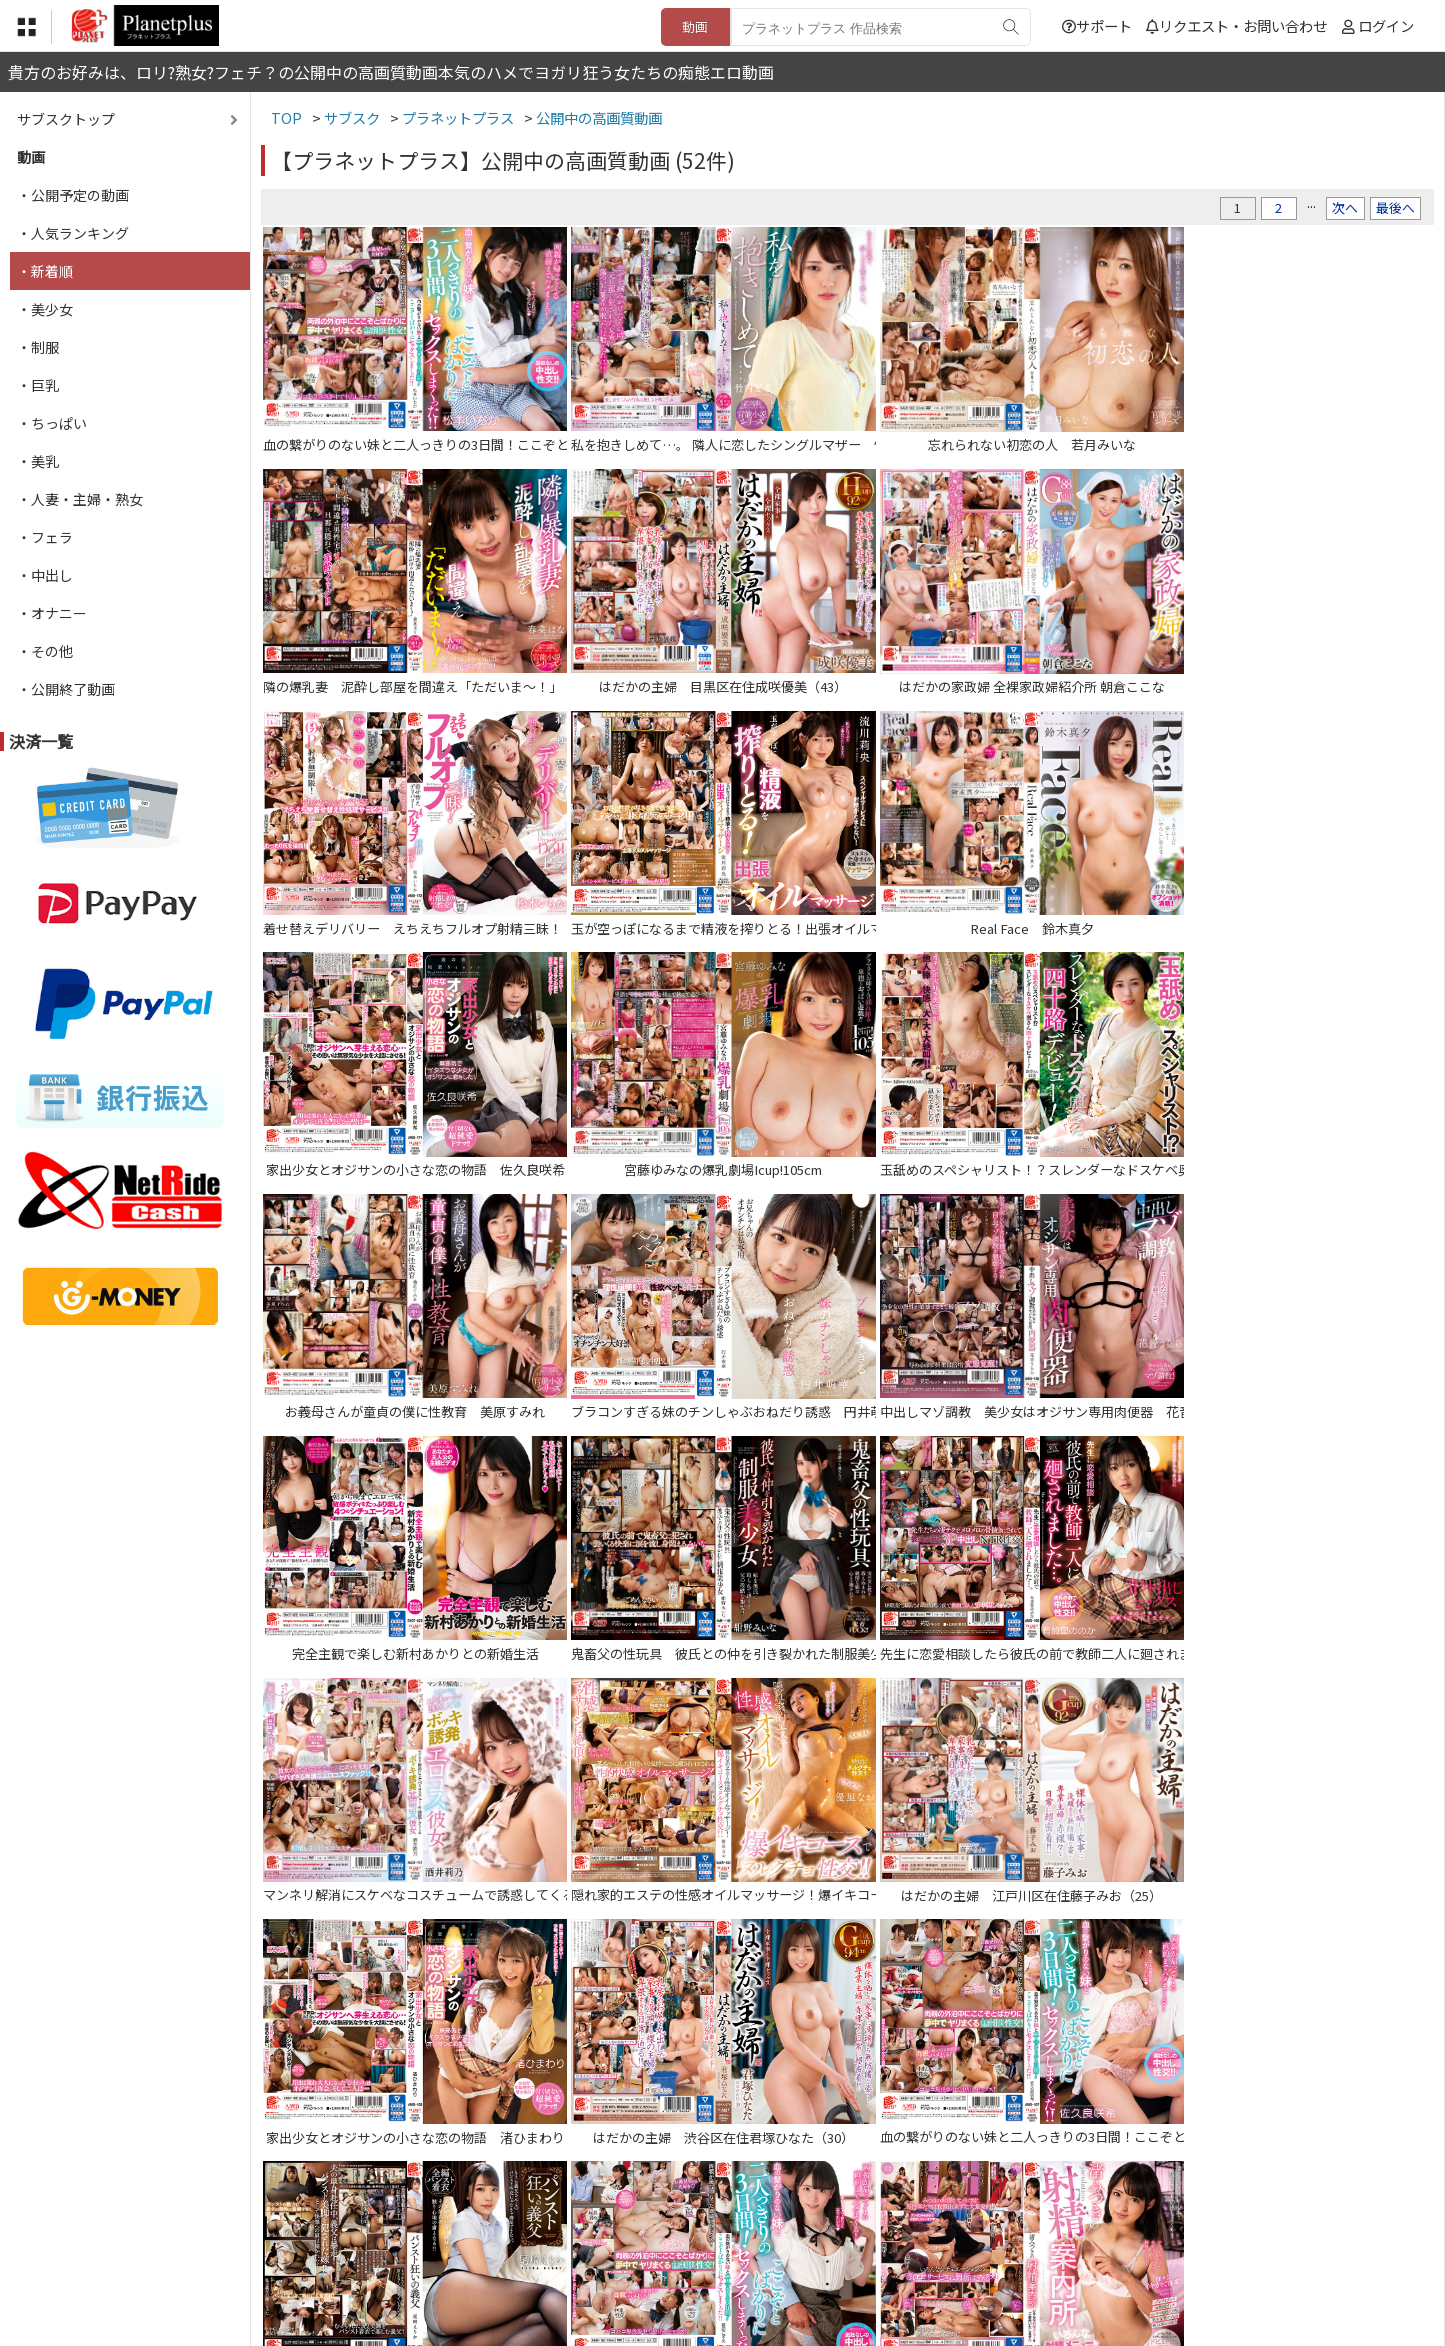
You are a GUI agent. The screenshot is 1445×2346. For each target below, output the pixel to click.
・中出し (45, 575)
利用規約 (494, 2223)
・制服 (38, 347)
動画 (695, 26)
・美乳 (38, 461)
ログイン (1386, 25)
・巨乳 (38, 385)
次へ (1345, 207)
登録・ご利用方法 (708, 2223)
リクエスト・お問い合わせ (1236, 25)
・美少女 (45, 309)
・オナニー (52, 613)
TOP (427, 2223)
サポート (1097, 25)
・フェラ (45, 537)
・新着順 (45, 271)
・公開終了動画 (66, 689)
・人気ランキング (73, 233)
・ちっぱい (52, 423)
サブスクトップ (66, 119)
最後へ (1395, 207)
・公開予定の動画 (73, 195)
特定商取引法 (587, 2223)
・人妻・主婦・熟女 (80, 499)
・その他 (45, 651)
